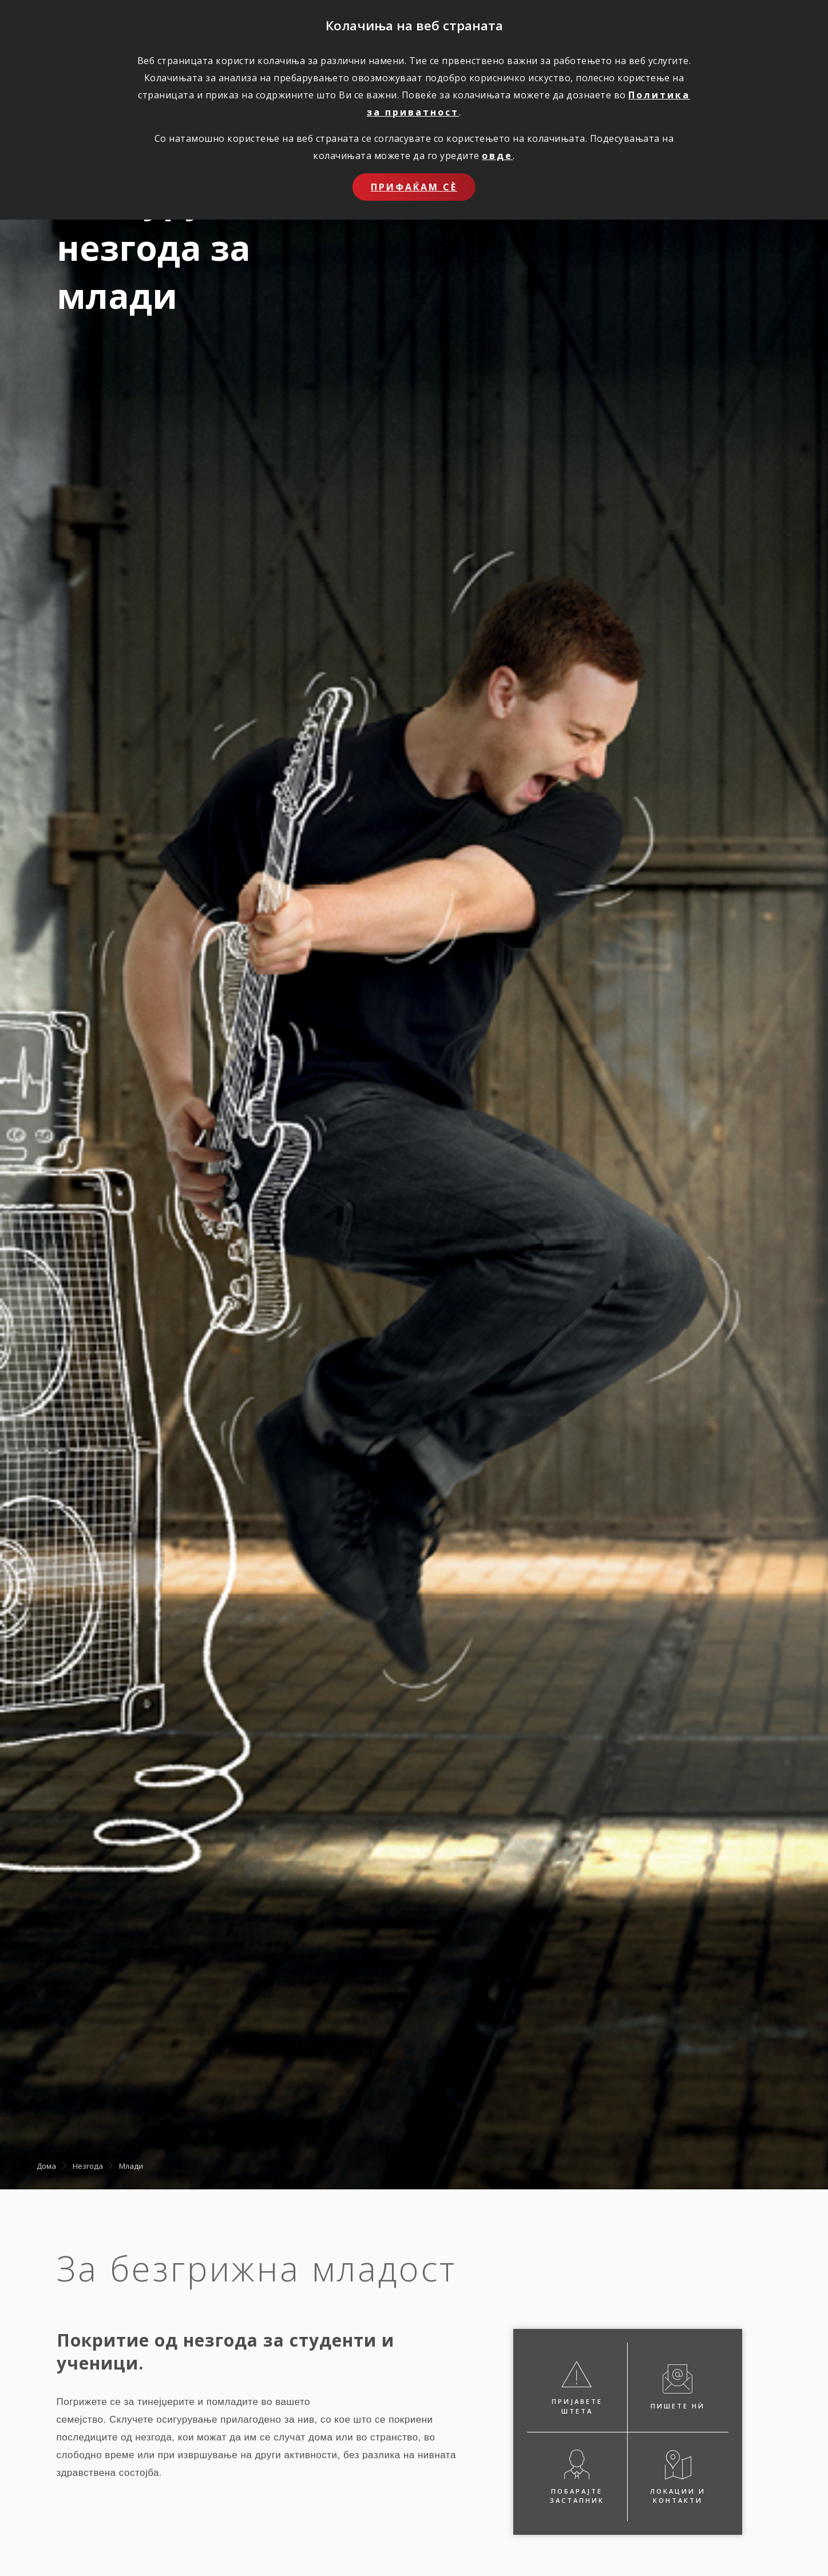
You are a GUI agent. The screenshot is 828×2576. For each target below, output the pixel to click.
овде (497, 155)
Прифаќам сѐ (414, 187)
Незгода (88, 2165)
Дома (46, 2165)
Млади (131, 2165)
